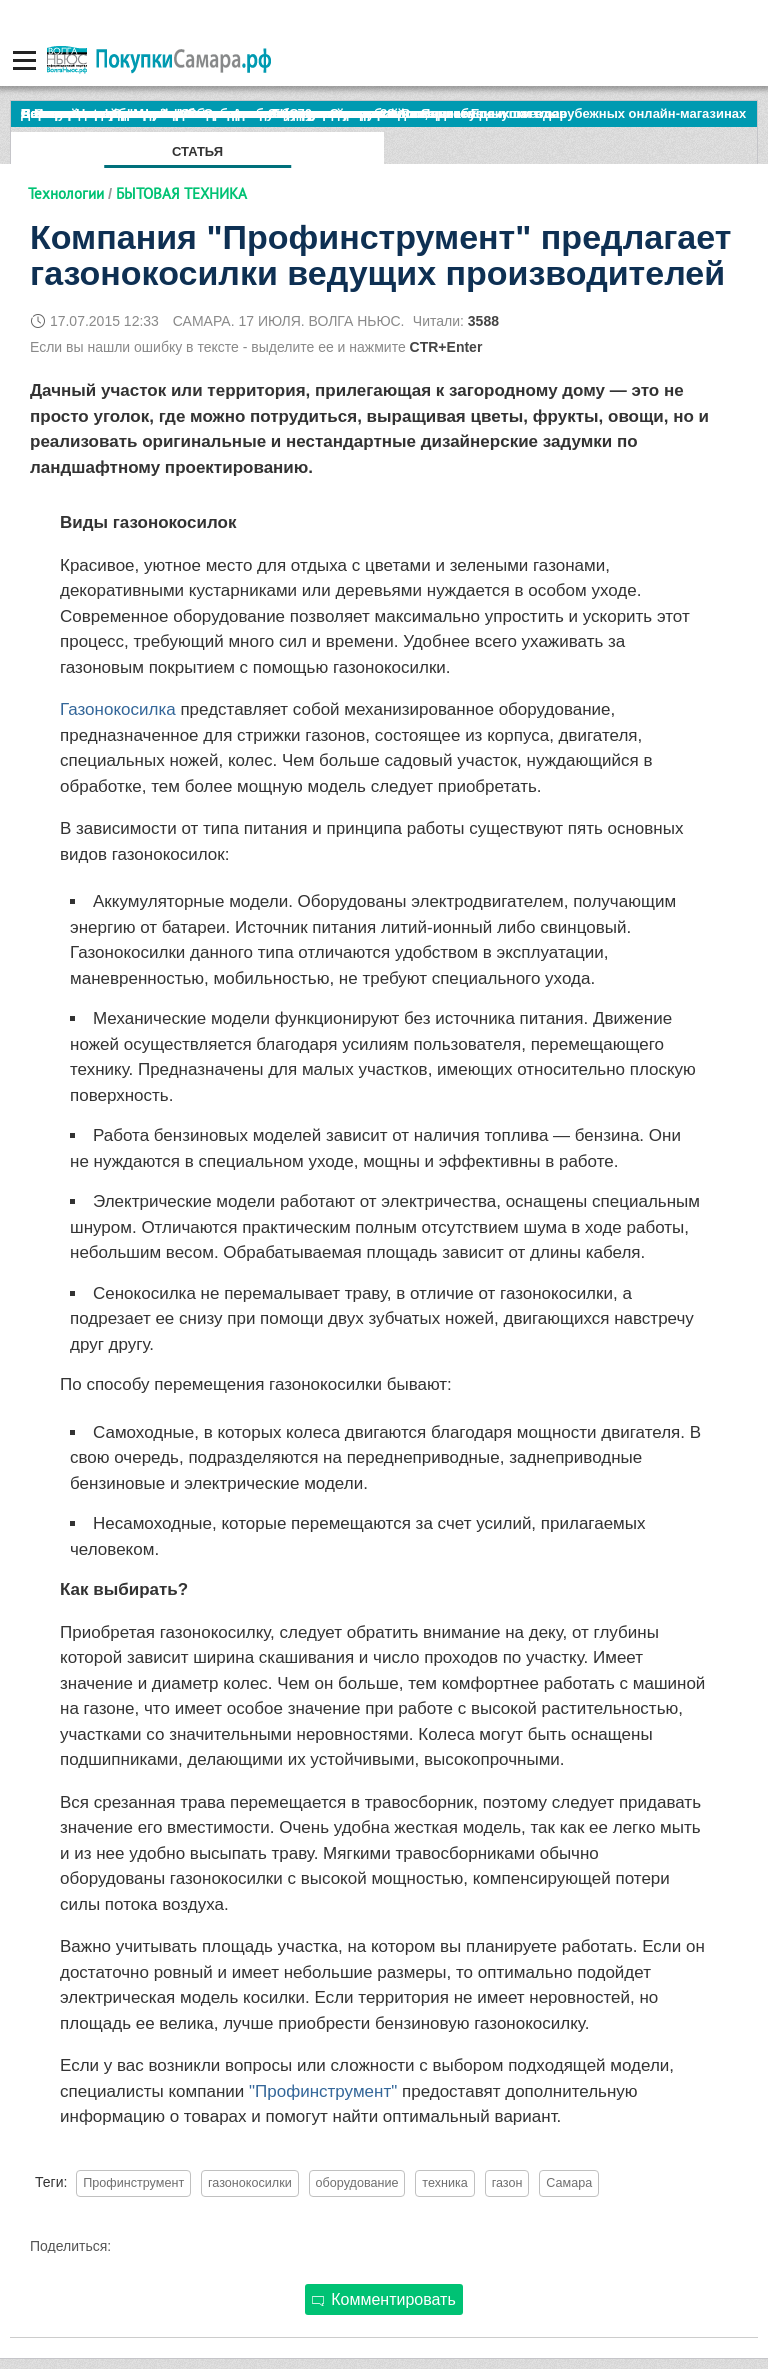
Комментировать (384, 2299)
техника (444, 2183)
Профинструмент (133, 2183)
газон (507, 2183)
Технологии (66, 193)
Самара (569, 2183)
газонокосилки (250, 2183)
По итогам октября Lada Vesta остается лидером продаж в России (234, 113)
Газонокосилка (118, 709)
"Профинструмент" (323, 2091)
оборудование (357, 2183)
